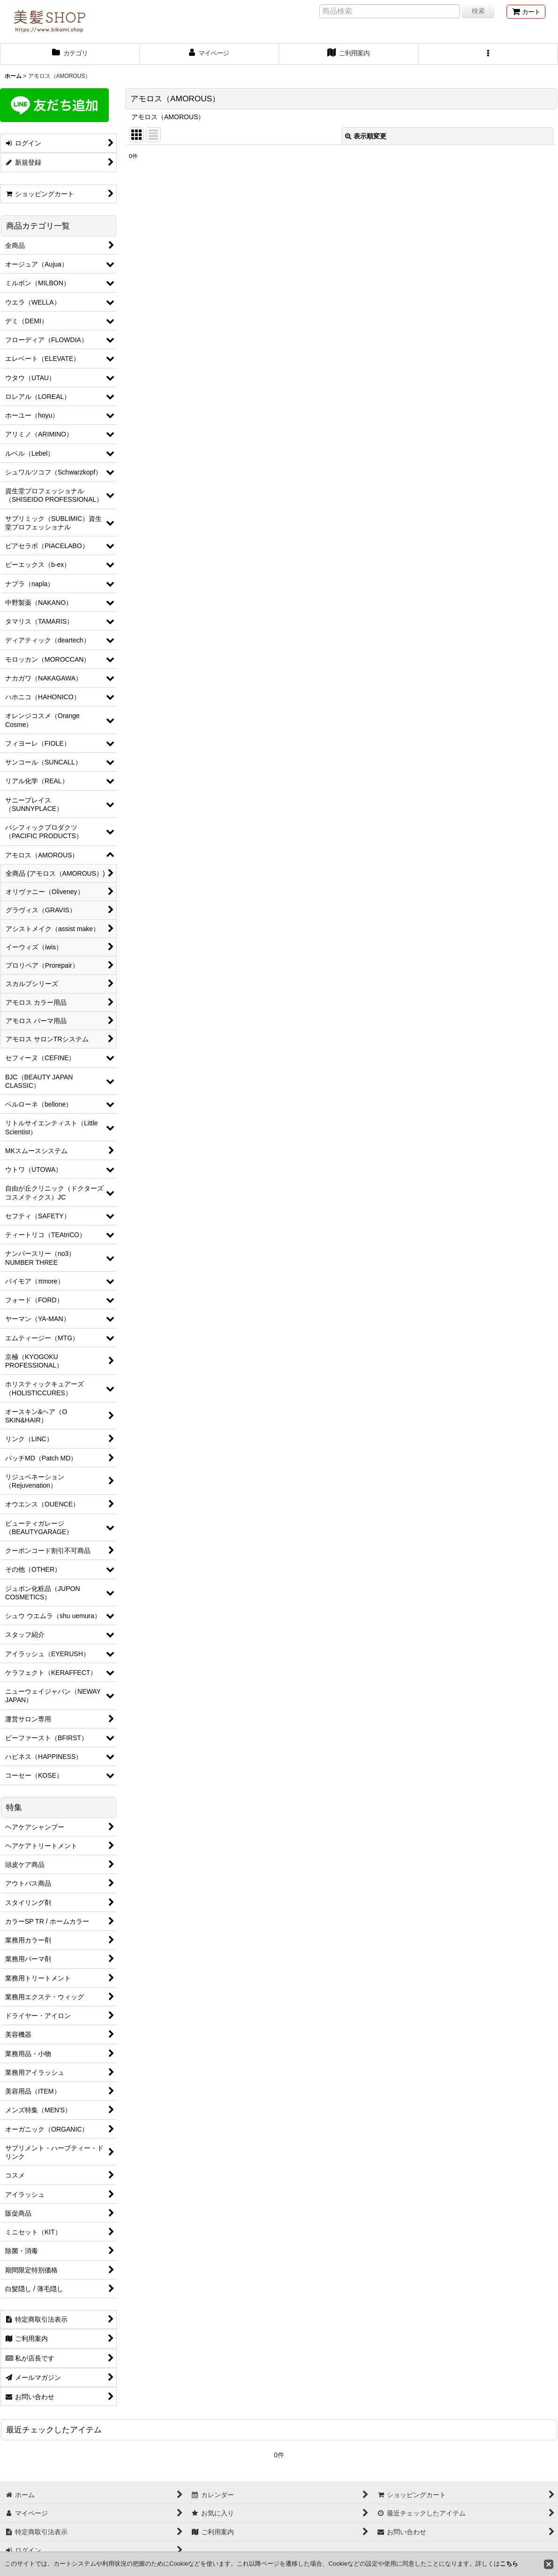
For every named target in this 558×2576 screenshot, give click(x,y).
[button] (488, 54)
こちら (509, 2563)
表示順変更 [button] (365, 136)
